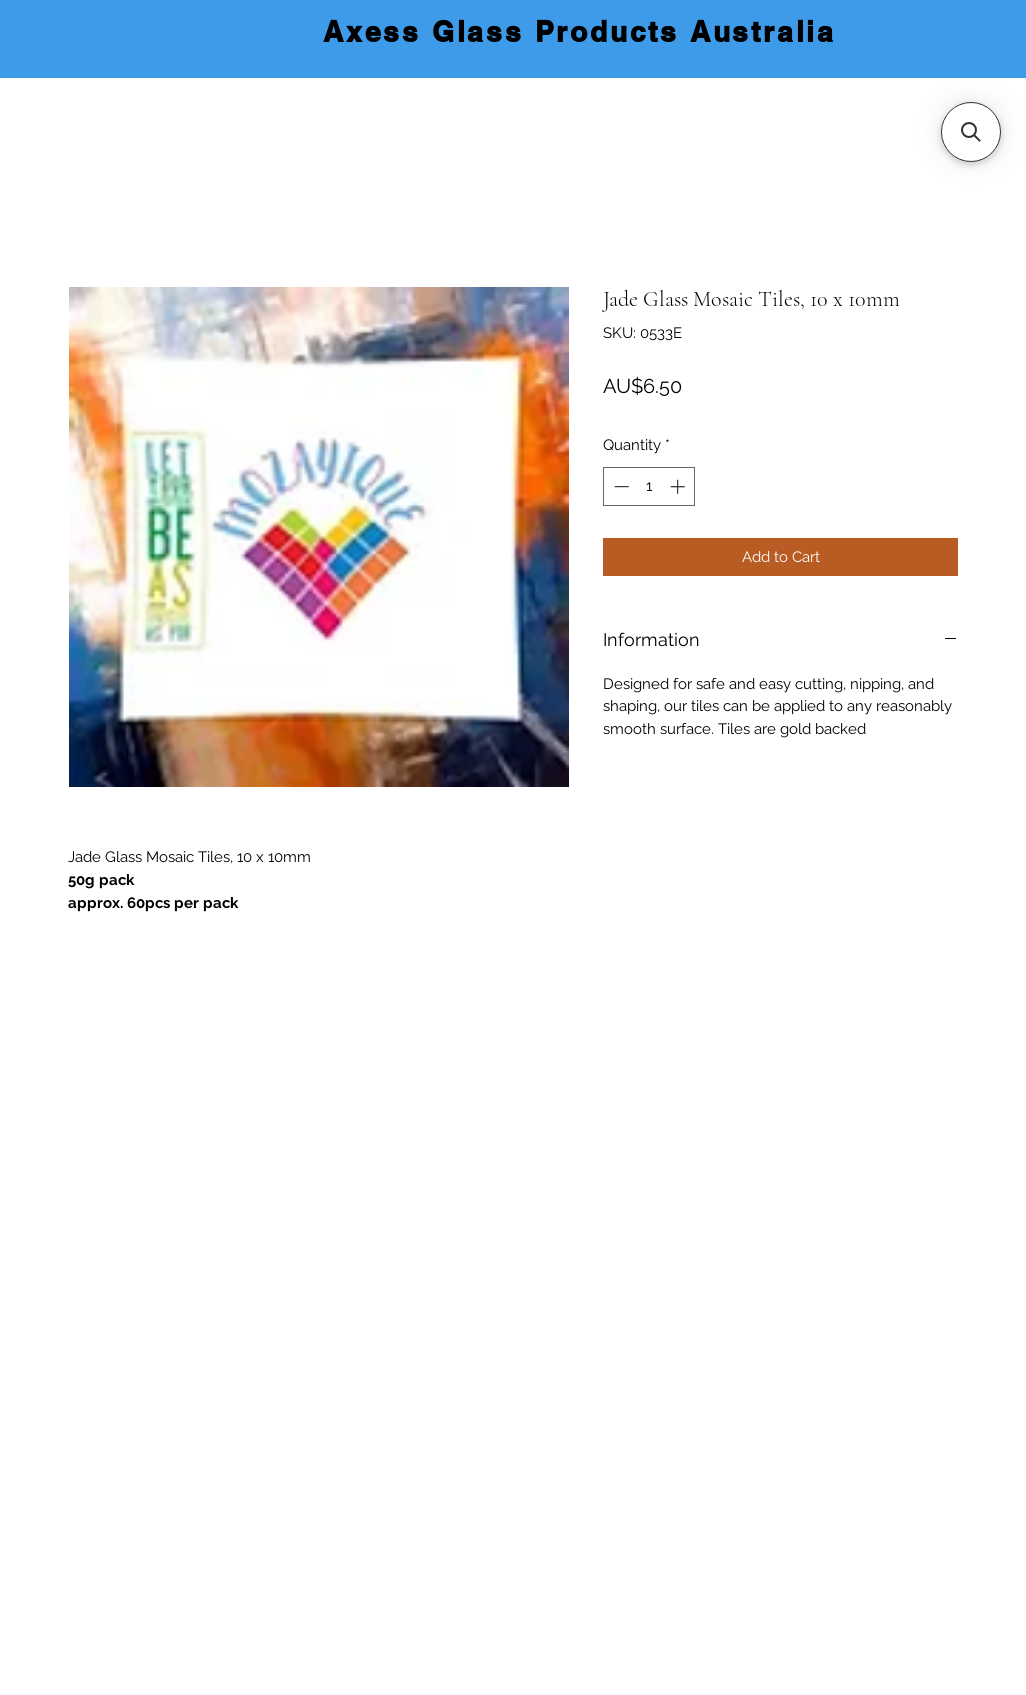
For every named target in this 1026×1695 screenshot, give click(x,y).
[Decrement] (619, 486)
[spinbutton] (649, 486)
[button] (971, 132)
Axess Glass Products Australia (579, 31)
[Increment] (679, 486)
